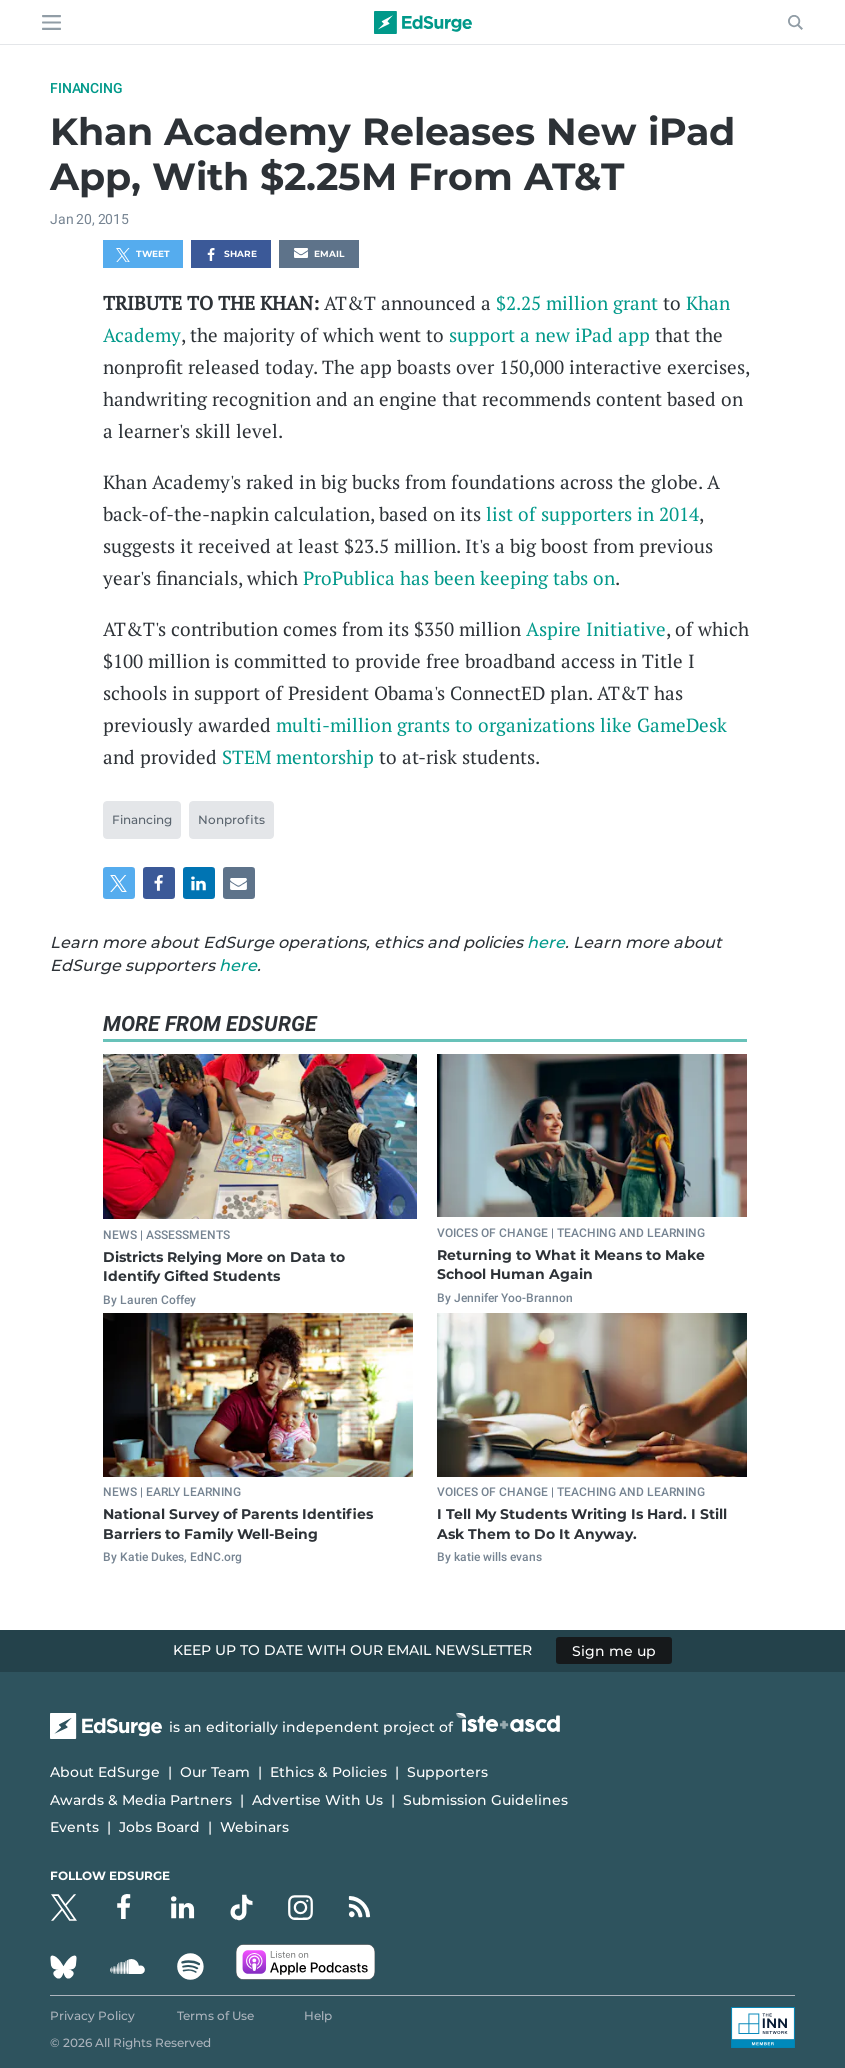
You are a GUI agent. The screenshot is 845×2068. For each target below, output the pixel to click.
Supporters (447, 1772)
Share (230, 255)
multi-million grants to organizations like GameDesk (501, 724)
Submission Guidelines (485, 1800)
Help (318, 2015)
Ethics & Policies (328, 1772)
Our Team (215, 1772)
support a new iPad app (549, 334)
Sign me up (614, 1650)
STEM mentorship (298, 756)
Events (74, 1827)
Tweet (143, 255)
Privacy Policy (92, 2015)
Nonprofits (231, 819)
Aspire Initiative (596, 628)
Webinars (254, 1827)
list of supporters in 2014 (592, 513)
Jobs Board (159, 1827)
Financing (86, 88)
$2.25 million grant (577, 302)
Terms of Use (215, 2015)
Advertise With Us (317, 1800)
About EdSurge (105, 1772)
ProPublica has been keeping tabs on (459, 577)
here (546, 942)
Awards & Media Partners (141, 1800)
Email (319, 255)
